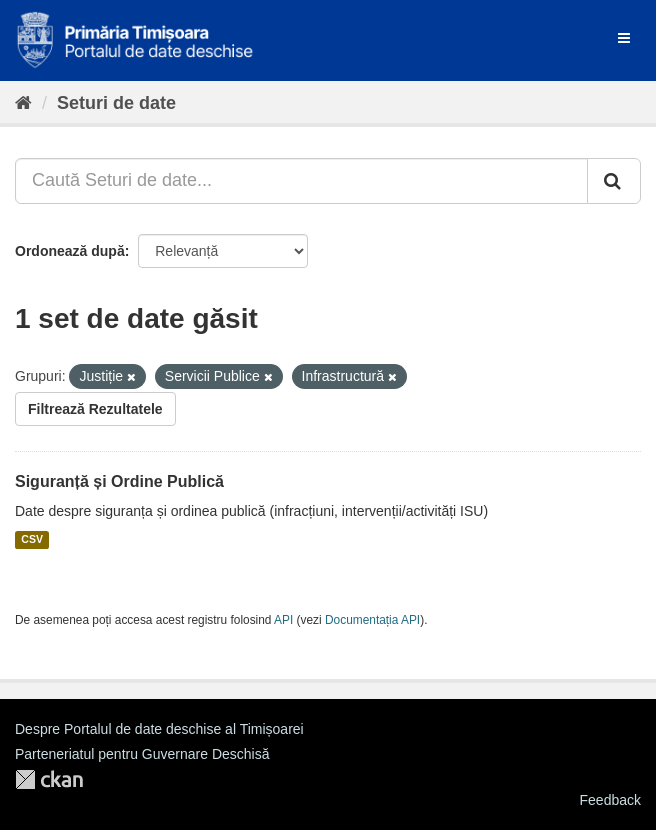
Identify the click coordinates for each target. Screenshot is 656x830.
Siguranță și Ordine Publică (119, 481)
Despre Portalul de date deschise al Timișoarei (159, 729)
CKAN (49, 779)
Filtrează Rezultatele (95, 409)
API (283, 620)
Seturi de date (116, 103)
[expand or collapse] (624, 38)
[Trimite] (614, 181)
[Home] (23, 103)
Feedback (610, 800)
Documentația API (372, 620)
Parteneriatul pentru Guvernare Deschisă (142, 754)
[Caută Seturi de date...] (301, 181)
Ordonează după (70, 251)
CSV (32, 540)
